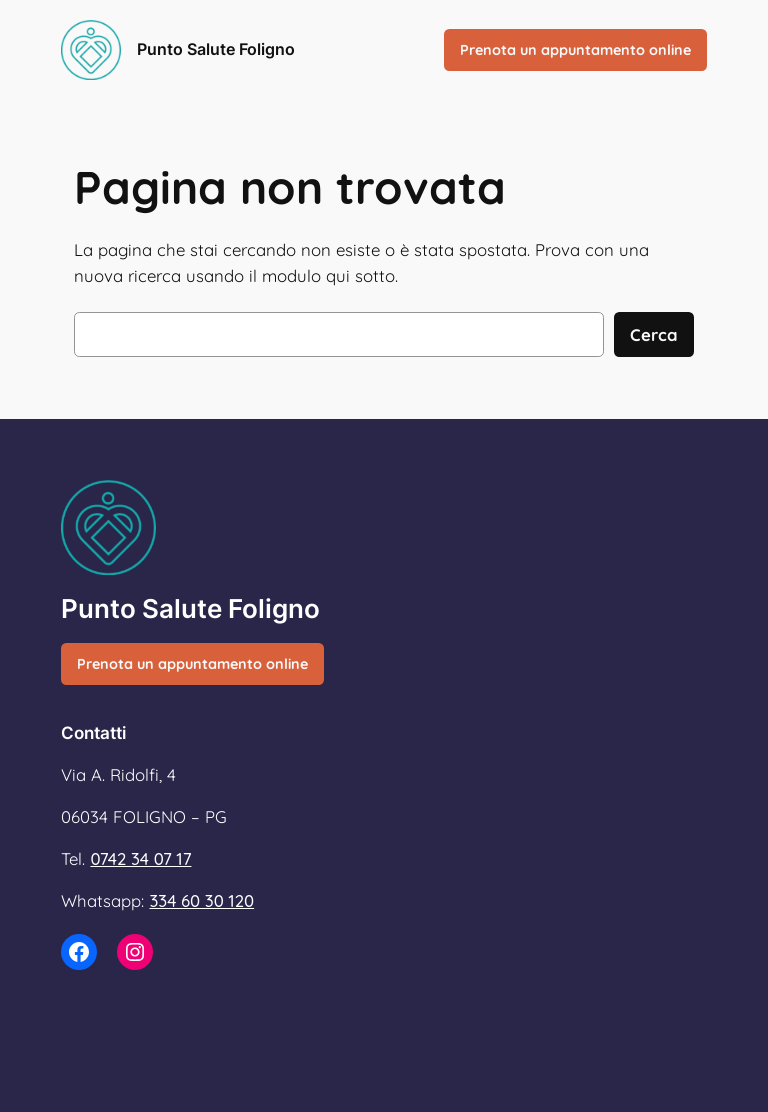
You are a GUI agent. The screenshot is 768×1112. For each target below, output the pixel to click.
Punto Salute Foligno (216, 49)
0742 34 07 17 (140, 858)
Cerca (654, 334)
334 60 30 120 (201, 900)
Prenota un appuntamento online (575, 50)
